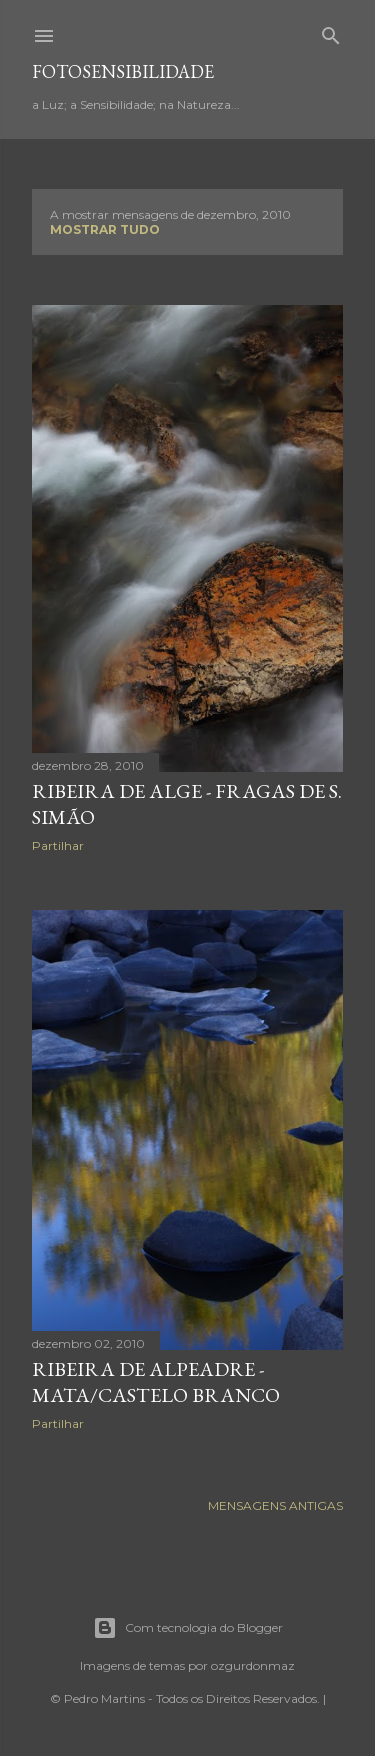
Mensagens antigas (275, 1505)
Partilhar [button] (58, 845)
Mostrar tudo (105, 229)
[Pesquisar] (331, 31)
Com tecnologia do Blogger (188, 1628)
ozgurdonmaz (253, 1665)
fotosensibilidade (123, 71)
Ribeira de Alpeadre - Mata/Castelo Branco (156, 1382)
